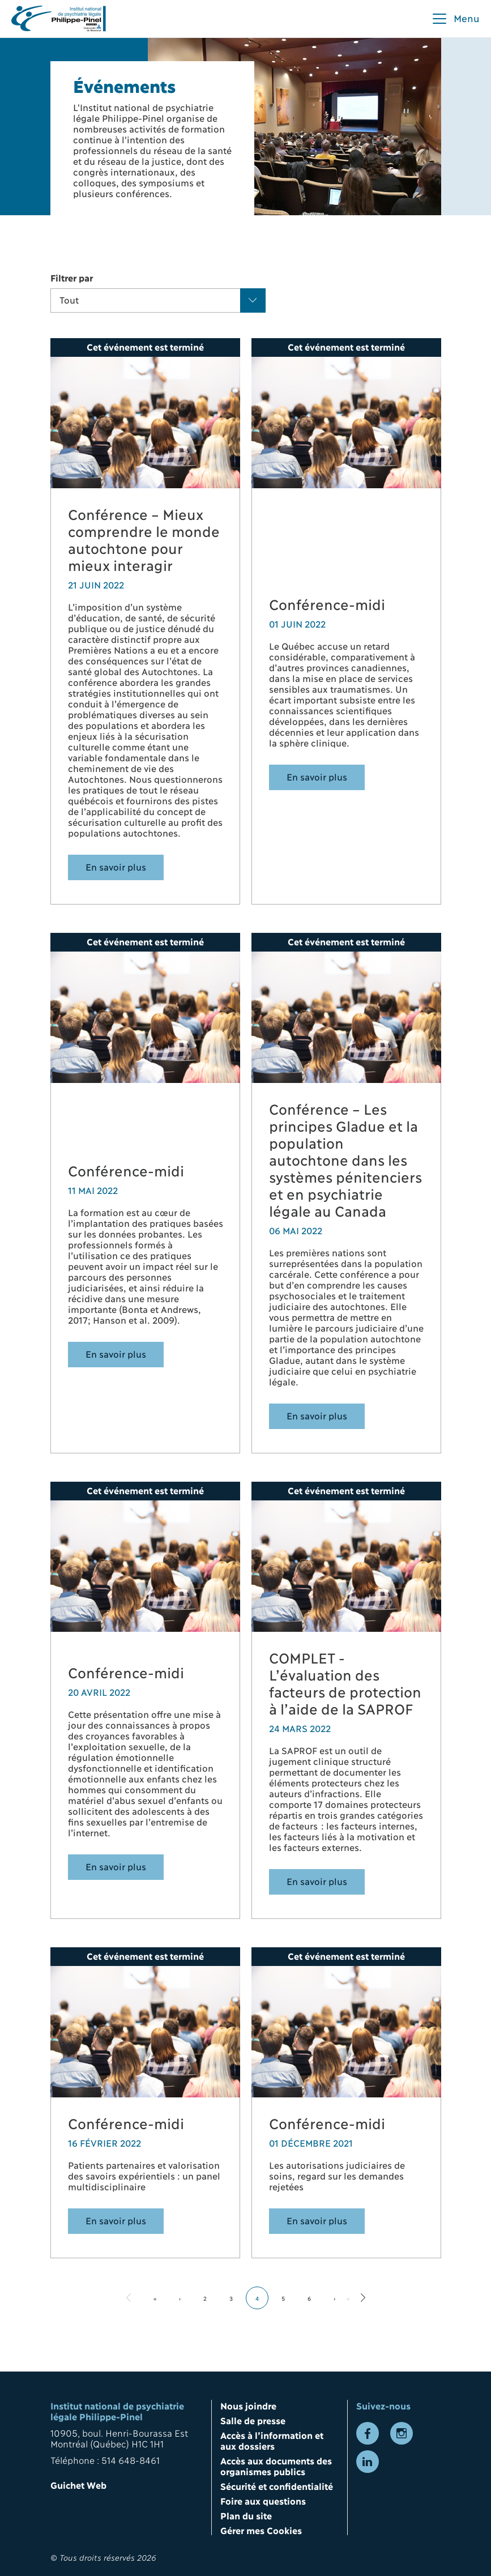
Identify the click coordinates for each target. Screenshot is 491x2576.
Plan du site (246, 2515)
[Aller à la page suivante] (363, 2298)
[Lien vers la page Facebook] (367, 2433)
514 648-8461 (130, 2459)
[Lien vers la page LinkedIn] (367, 2461)
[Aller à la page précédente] (128, 2298)
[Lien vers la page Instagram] (401, 2433)
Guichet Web (78, 2484)
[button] (455, 18)
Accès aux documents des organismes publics (275, 2465)
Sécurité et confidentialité (276, 2485)
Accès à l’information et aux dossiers (271, 2440)
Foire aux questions (263, 2500)
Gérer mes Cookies (261, 2529)
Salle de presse (252, 2420)
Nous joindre (248, 2405)
